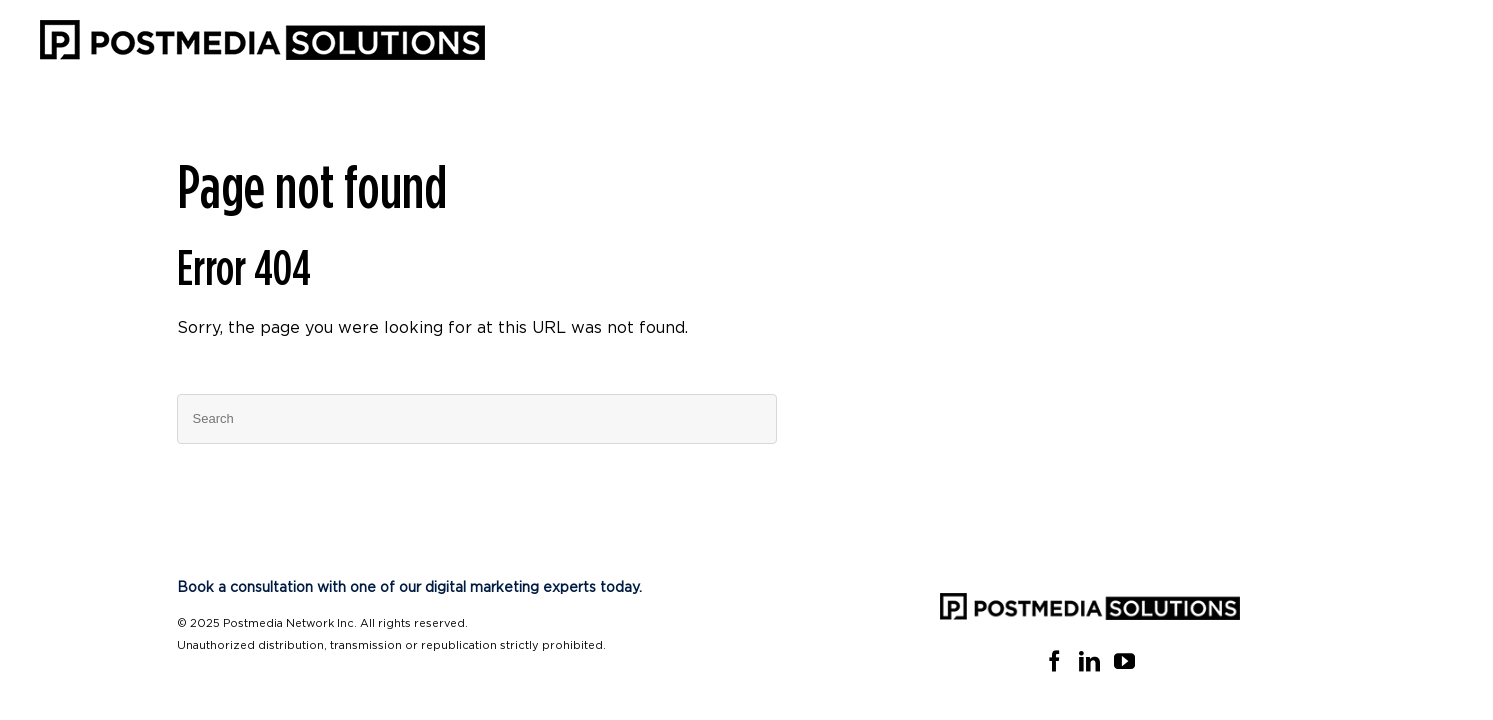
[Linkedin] (1089, 661)
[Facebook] (1054, 661)
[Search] (477, 419)
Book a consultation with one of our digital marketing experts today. (409, 588)
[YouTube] (1124, 661)
